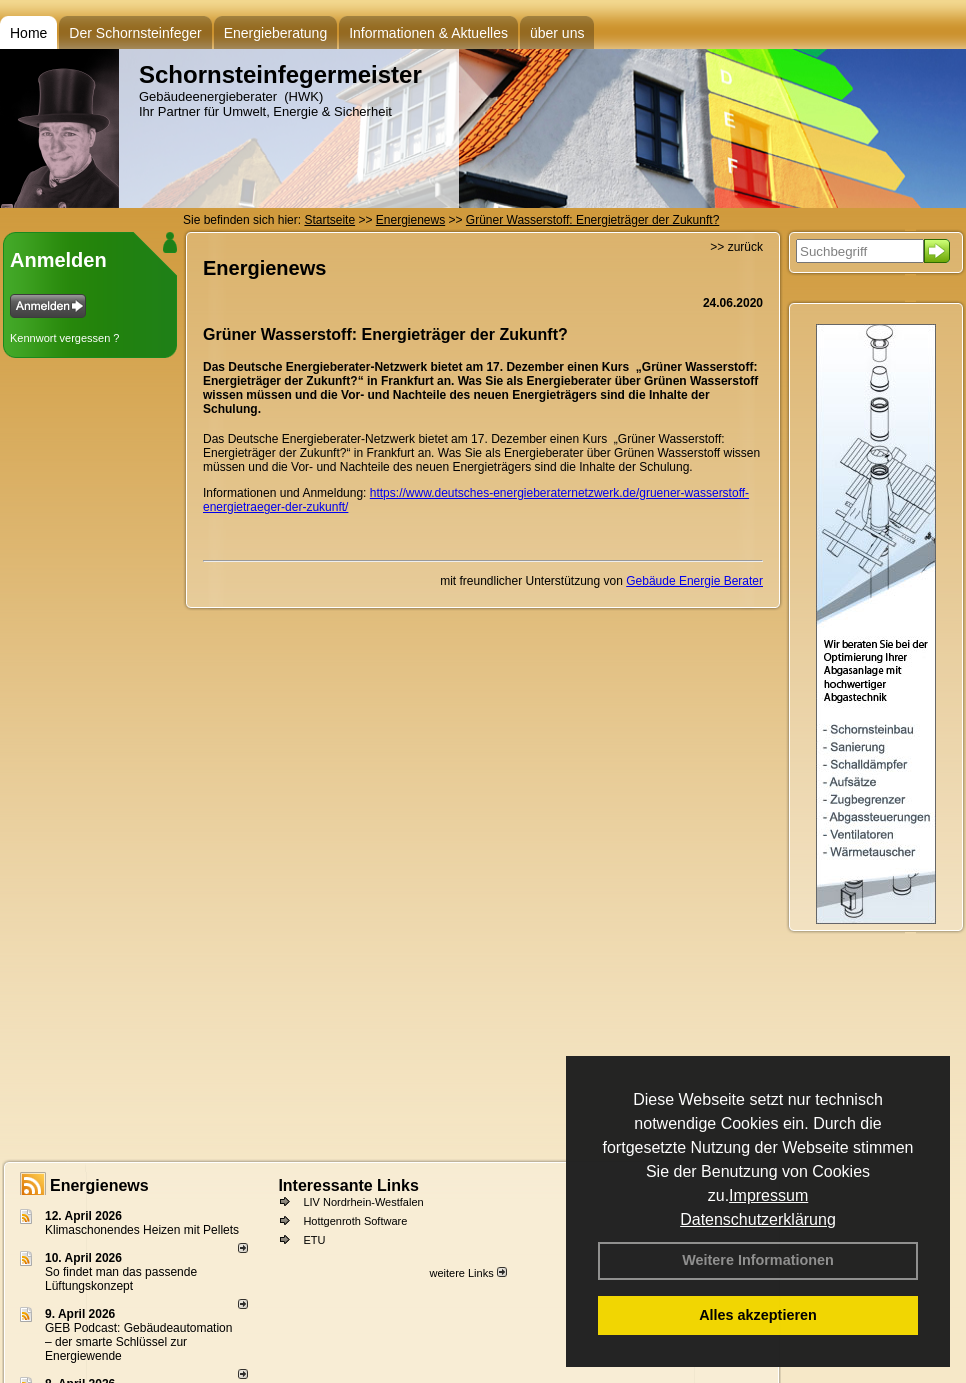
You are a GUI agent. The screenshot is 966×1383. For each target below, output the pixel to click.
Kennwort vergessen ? (64, 338)
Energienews (99, 1185)
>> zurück (736, 247)
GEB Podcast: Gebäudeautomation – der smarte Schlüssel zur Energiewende (138, 1342)
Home (28, 33)
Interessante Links (348, 1185)
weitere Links (467, 1273)
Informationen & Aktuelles (428, 33)
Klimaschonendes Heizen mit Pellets (142, 1230)
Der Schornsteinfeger (135, 33)
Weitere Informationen (758, 1260)
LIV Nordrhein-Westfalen (363, 1202)
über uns (557, 33)
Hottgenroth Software (355, 1221)
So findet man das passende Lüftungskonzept (121, 1279)
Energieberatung (276, 33)
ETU (314, 1240)
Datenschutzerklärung (758, 1219)
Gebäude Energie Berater (694, 581)
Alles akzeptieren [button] (758, 1315)
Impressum (768, 1195)
